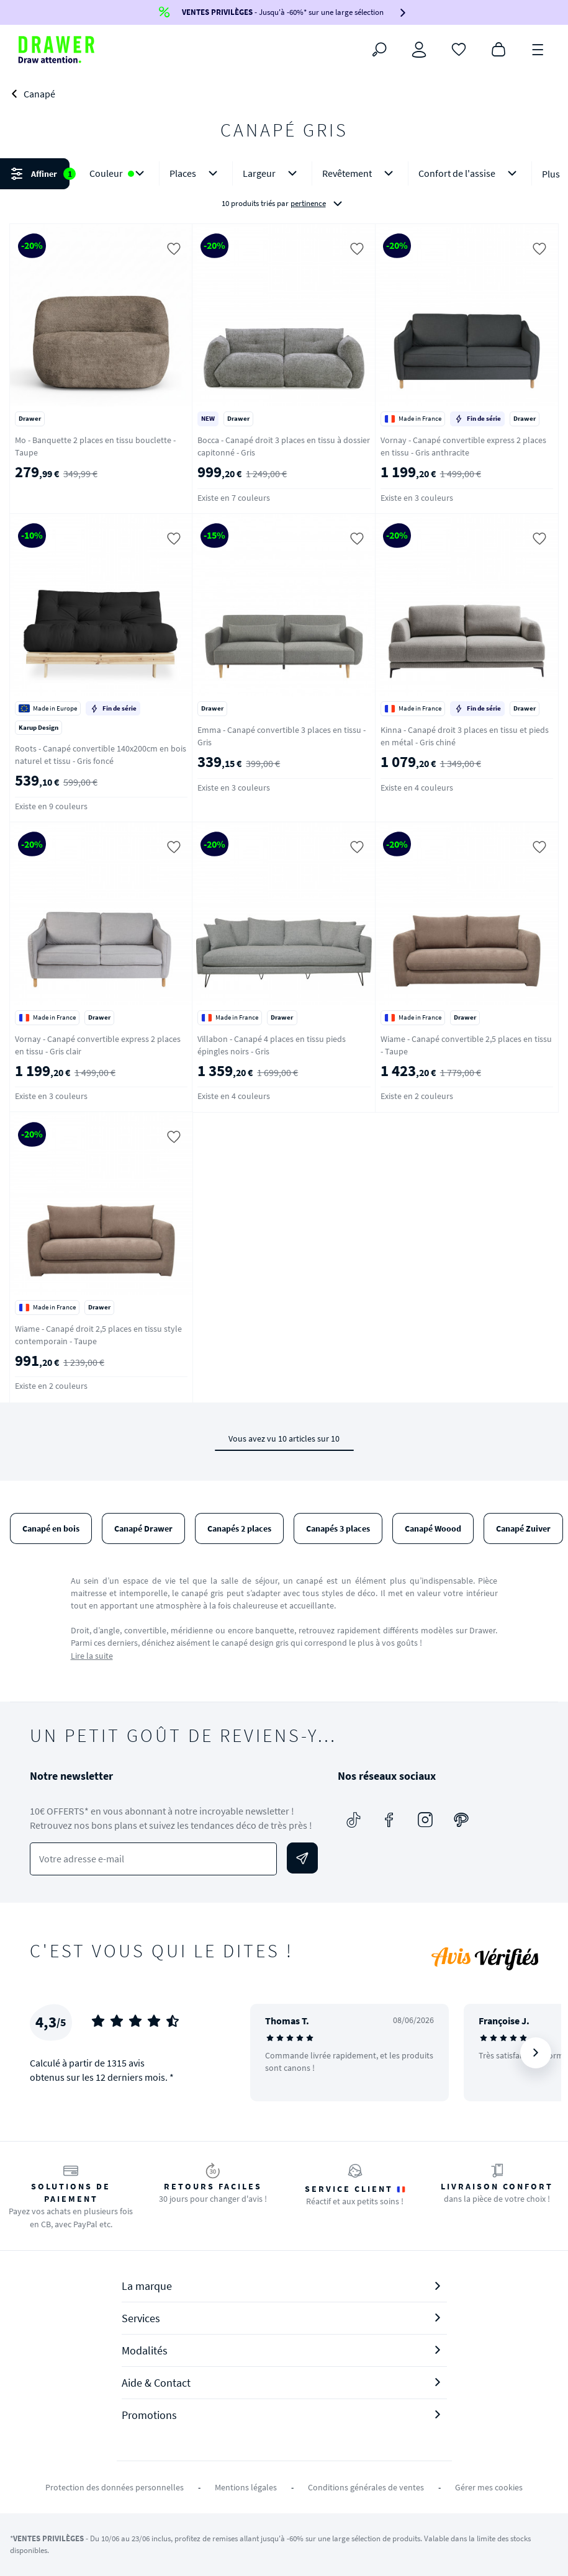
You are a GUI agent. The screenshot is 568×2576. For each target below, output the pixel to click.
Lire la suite (92, 1655)
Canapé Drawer (143, 1528)
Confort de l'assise (469, 173)
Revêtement (360, 173)
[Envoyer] (302, 1858)
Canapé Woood (433, 1528)
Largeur (272, 173)
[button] (284, 188)
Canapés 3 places (338, 1528)
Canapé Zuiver (523, 1528)
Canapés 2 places (239, 1528)
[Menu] (538, 48)
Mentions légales (246, 2487)
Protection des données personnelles (114, 2487)
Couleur (119, 173)
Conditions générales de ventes (366, 2487)
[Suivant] (535, 2052)
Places (195, 173)
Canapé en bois (50, 1528)
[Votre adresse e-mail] (153, 1858)
